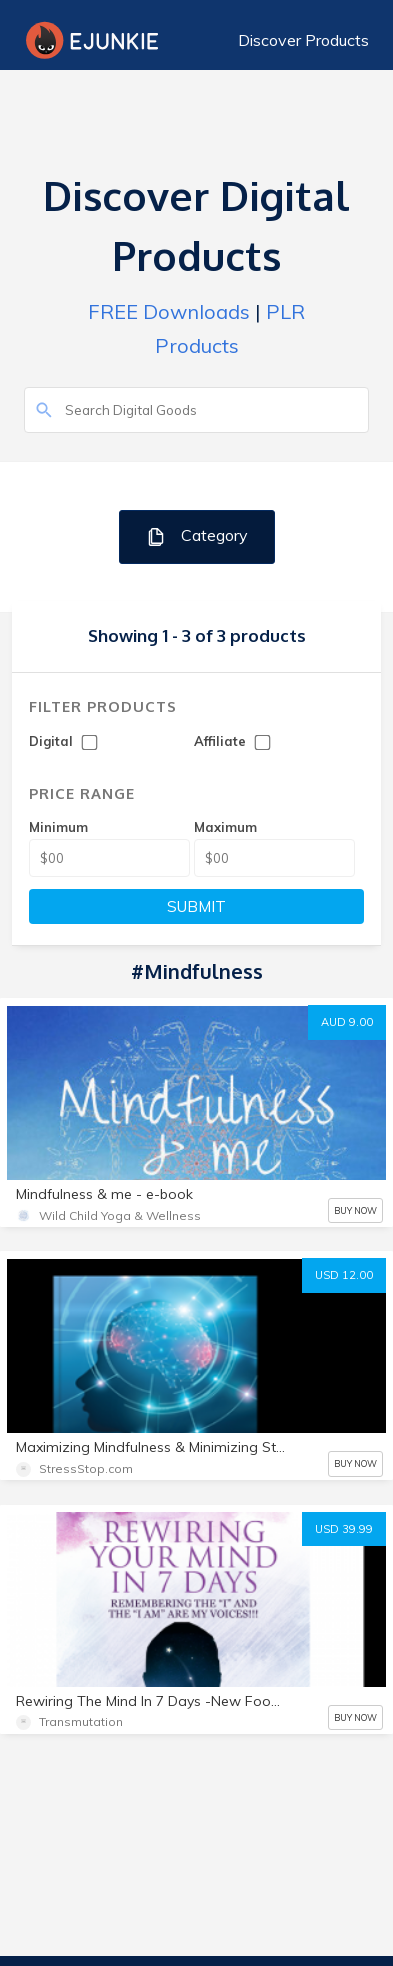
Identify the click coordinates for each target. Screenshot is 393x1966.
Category (196, 536)
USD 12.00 (344, 1275)
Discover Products (303, 40)
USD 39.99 (344, 1529)
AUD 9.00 (347, 1022)
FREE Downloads (169, 311)
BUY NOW (355, 1210)
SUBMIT (196, 906)
